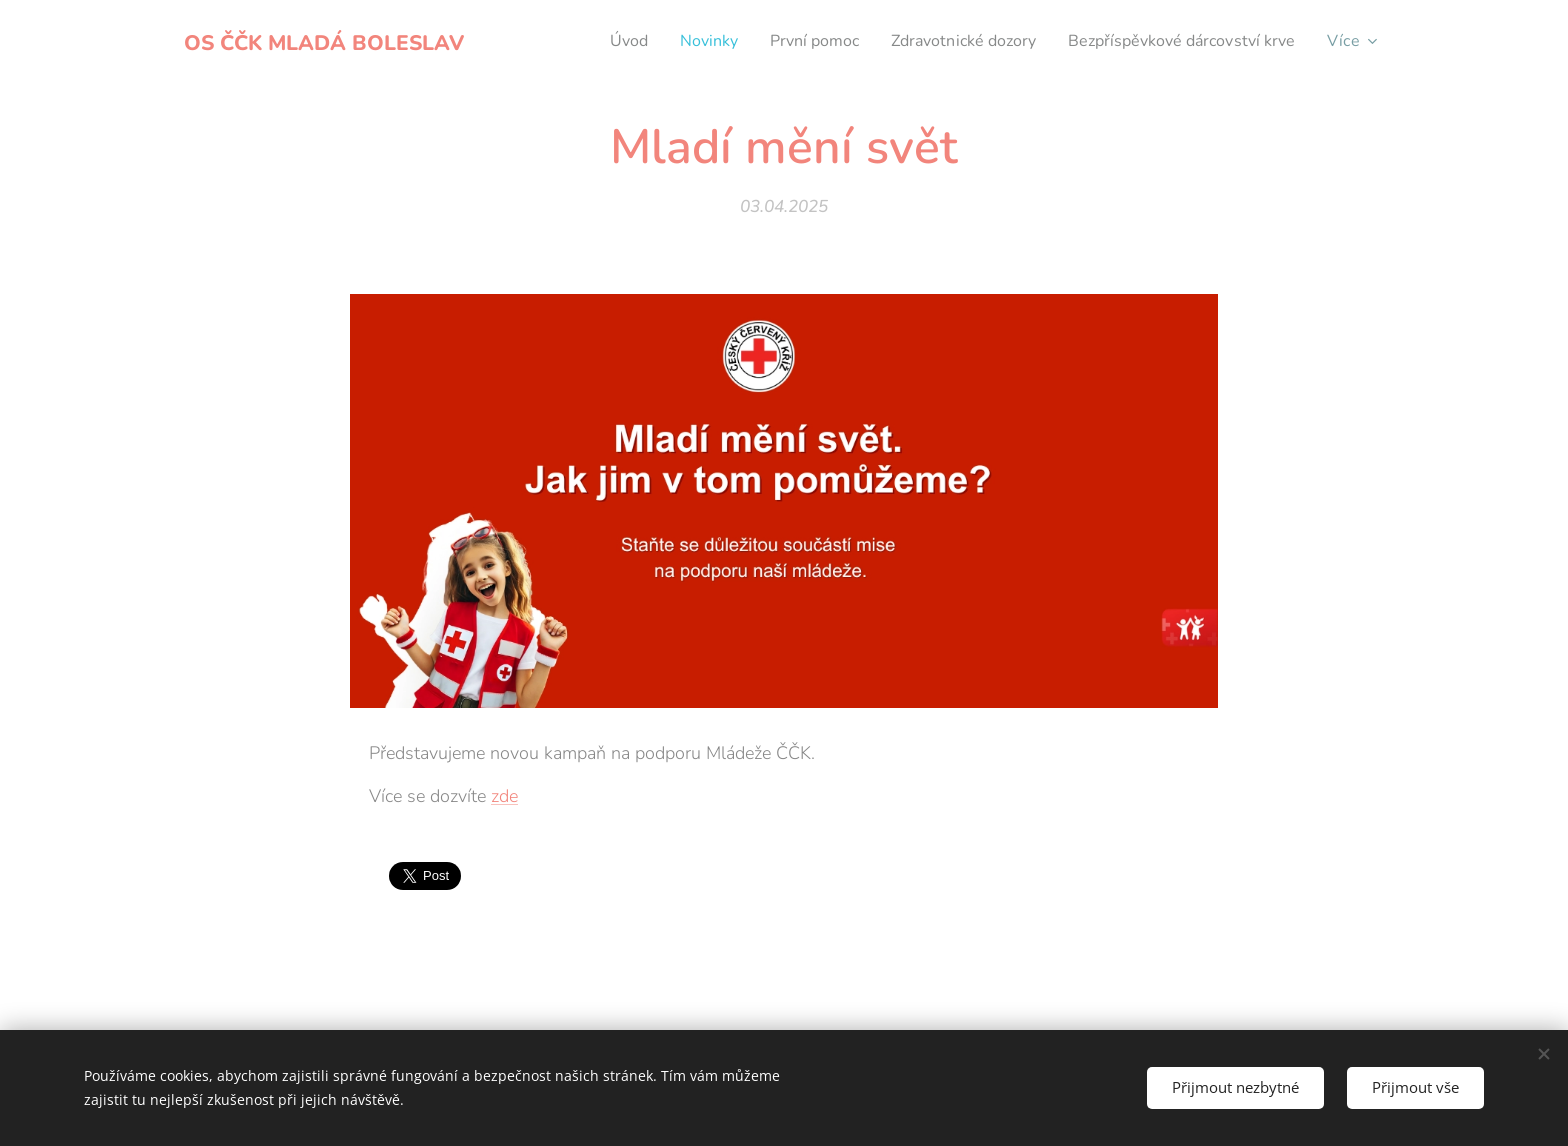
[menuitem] (581, 41)
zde (504, 796)
